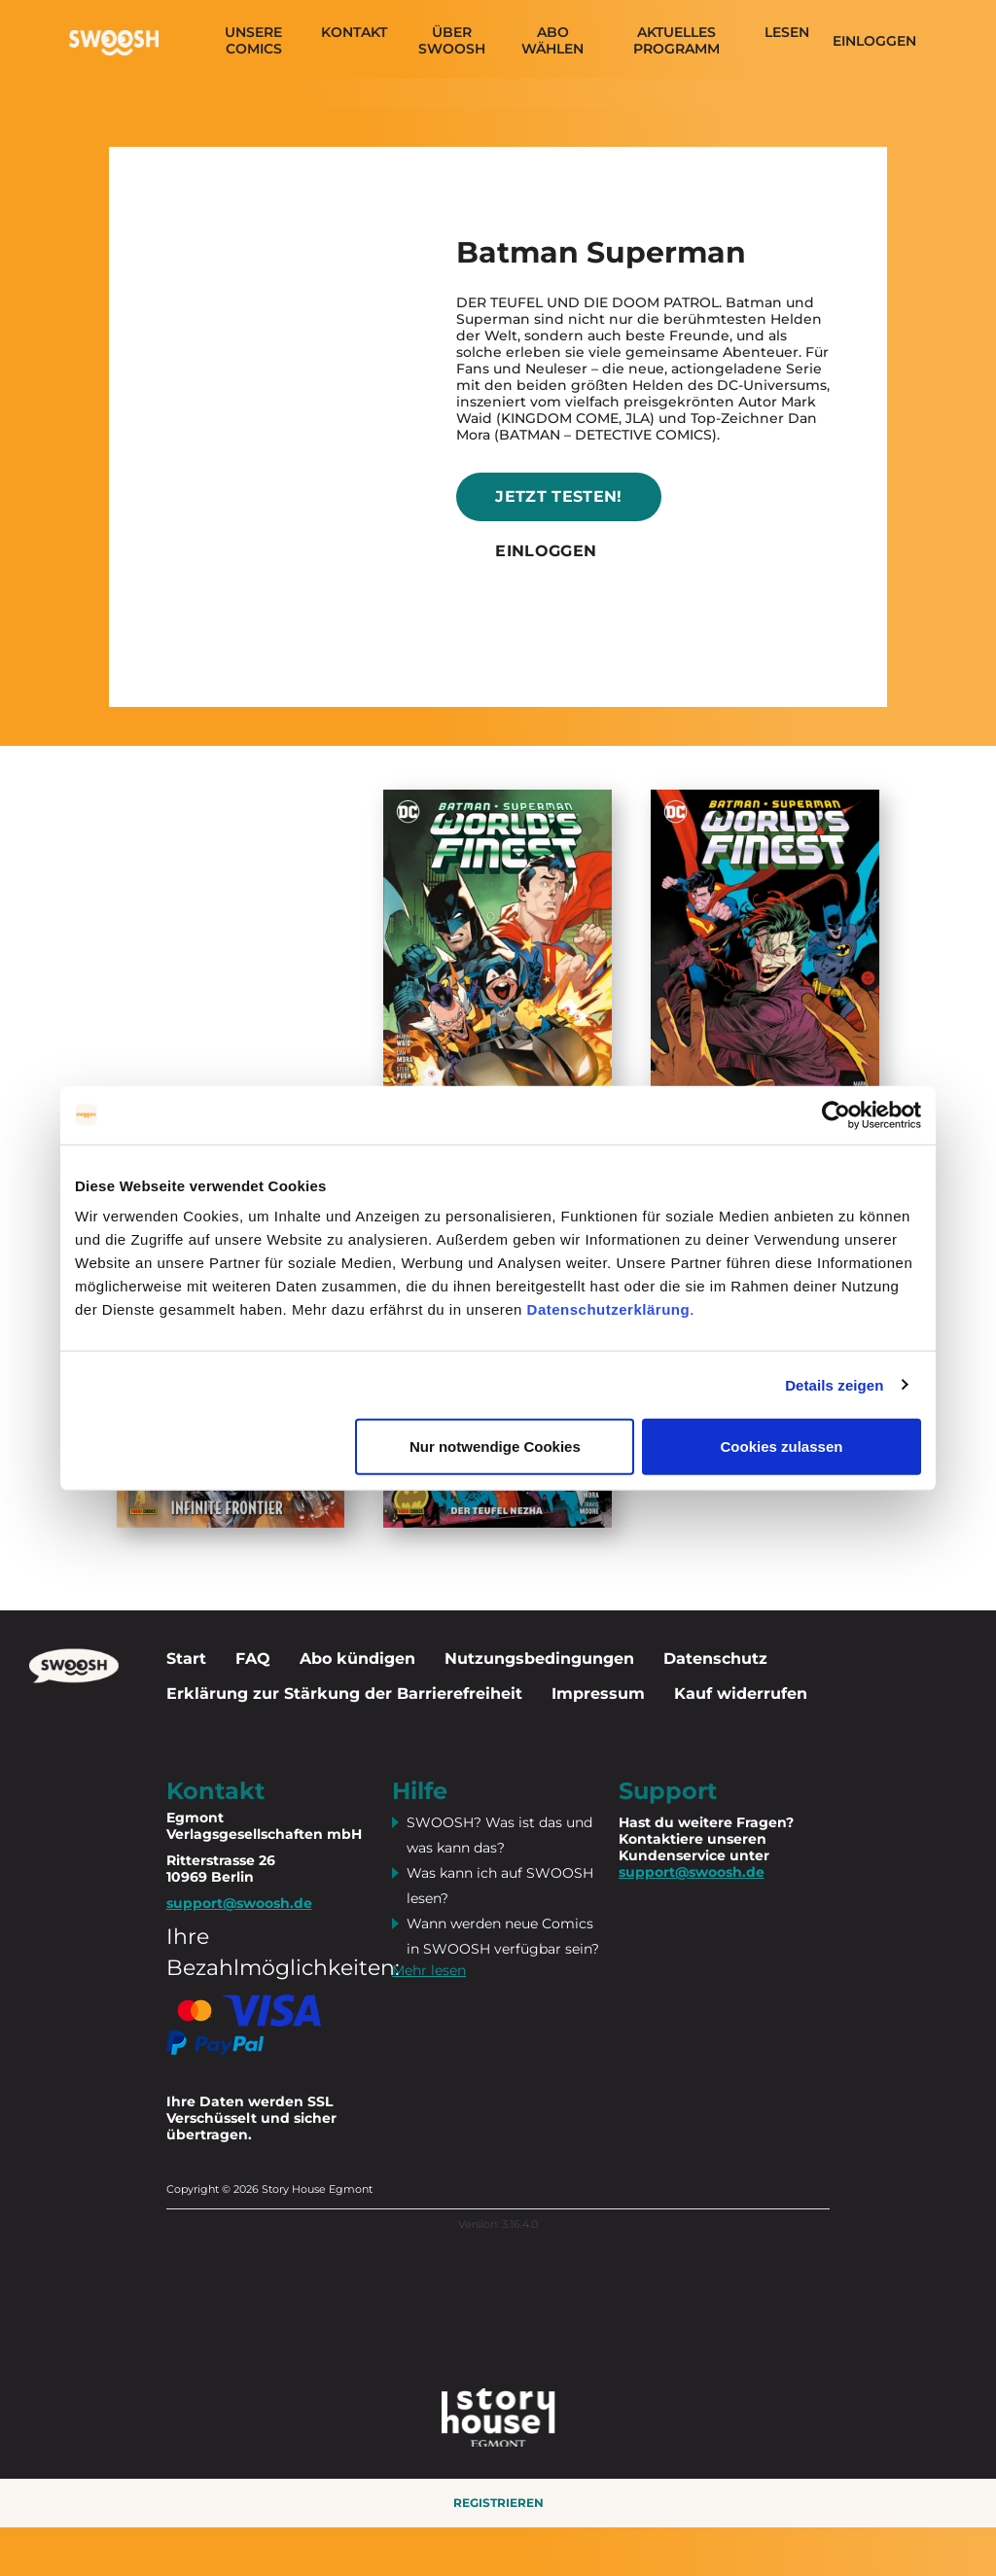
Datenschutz (715, 1658)
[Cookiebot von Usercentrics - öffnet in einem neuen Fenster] (836, 1114)
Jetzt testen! (558, 496)
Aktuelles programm (676, 40)
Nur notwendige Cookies (495, 1446)
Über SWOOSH (451, 40)
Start (186, 1658)
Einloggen (874, 41)
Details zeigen (834, 1384)
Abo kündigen (357, 1658)
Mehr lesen (429, 1970)
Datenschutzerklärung (609, 1309)
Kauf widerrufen (740, 1693)
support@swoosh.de (692, 1872)
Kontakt (354, 32)
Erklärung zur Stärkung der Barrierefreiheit (344, 1693)
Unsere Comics (253, 40)
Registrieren (498, 2502)
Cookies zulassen (782, 1446)
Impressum (598, 1693)
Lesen (787, 32)
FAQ (252, 1658)
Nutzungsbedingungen (539, 1658)
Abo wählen (552, 40)
